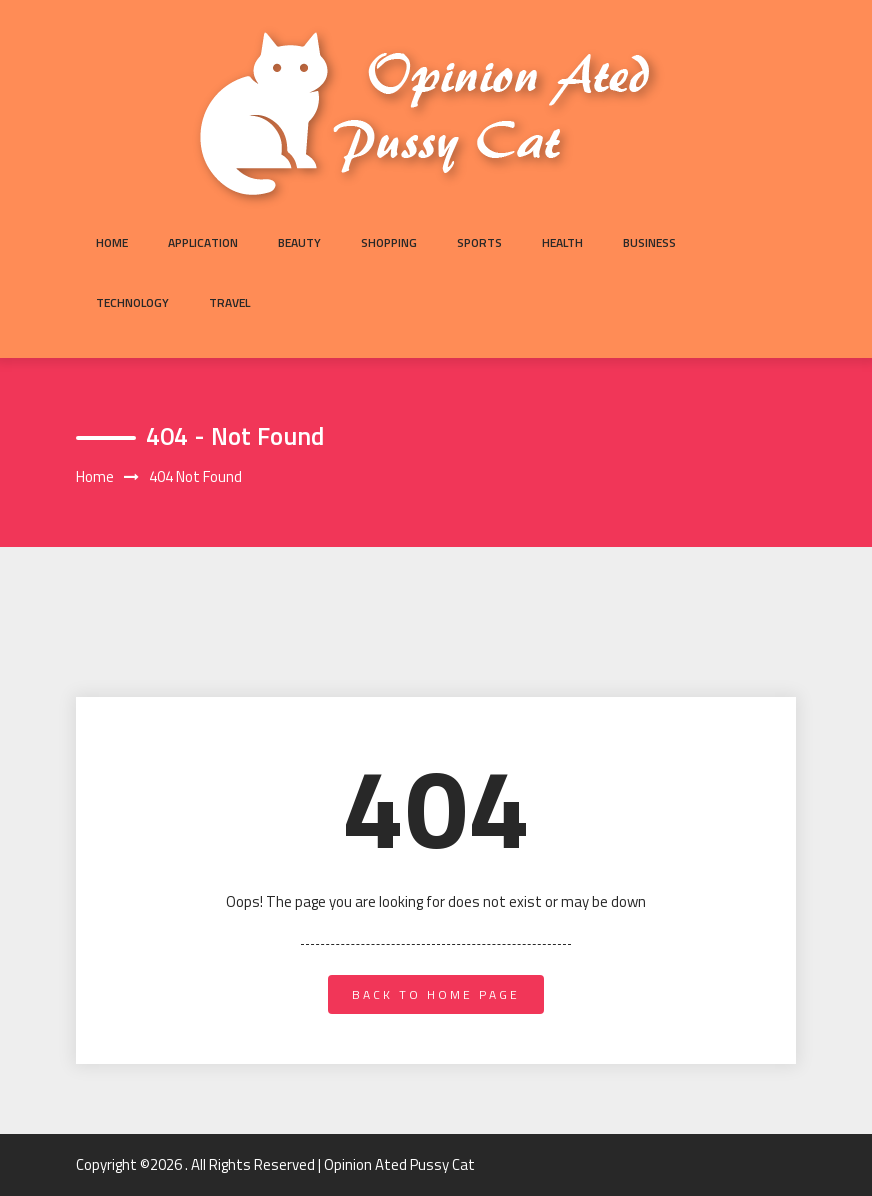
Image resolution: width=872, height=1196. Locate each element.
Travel (229, 302)
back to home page (436, 994)
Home (112, 242)
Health (562, 242)
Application (203, 242)
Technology (132, 302)
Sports (479, 242)
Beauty (299, 242)
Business (649, 242)
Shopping (389, 242)
